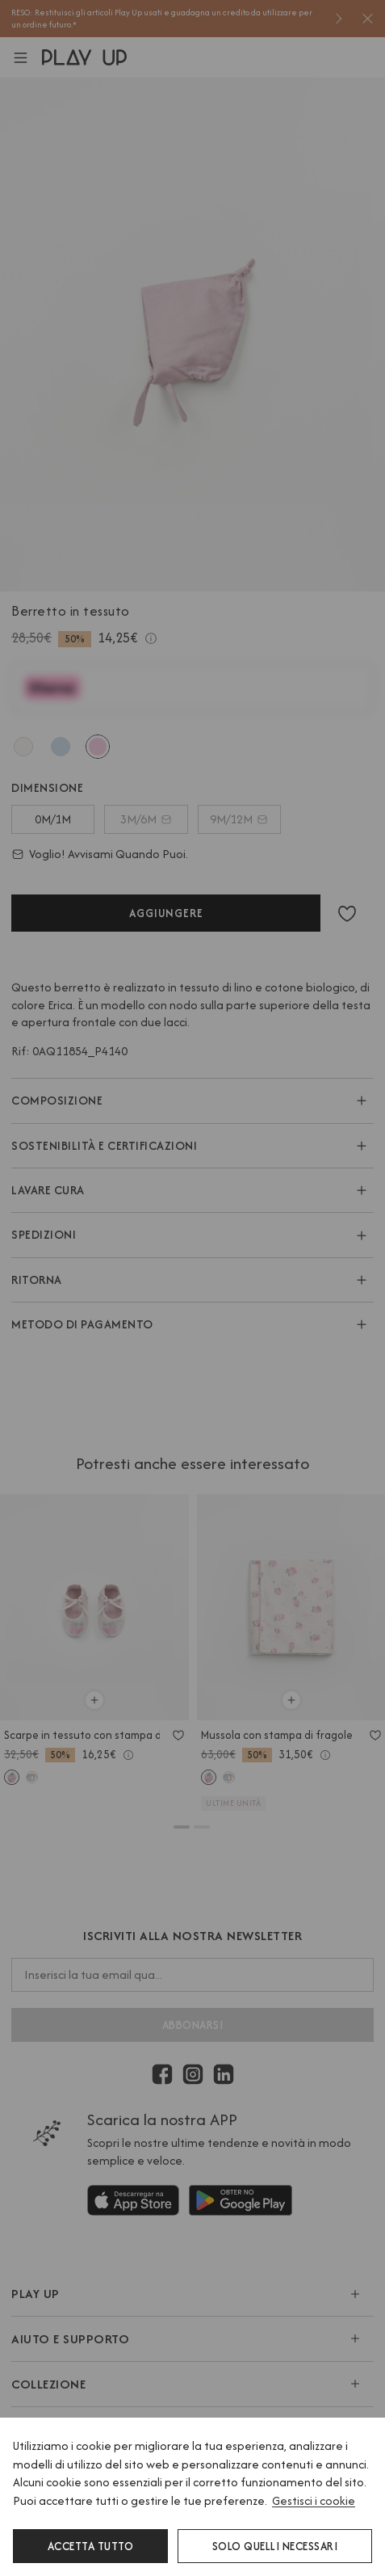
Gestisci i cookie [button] (313, 2500)
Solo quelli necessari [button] (275, 2546)
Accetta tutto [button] (91, 2546)
